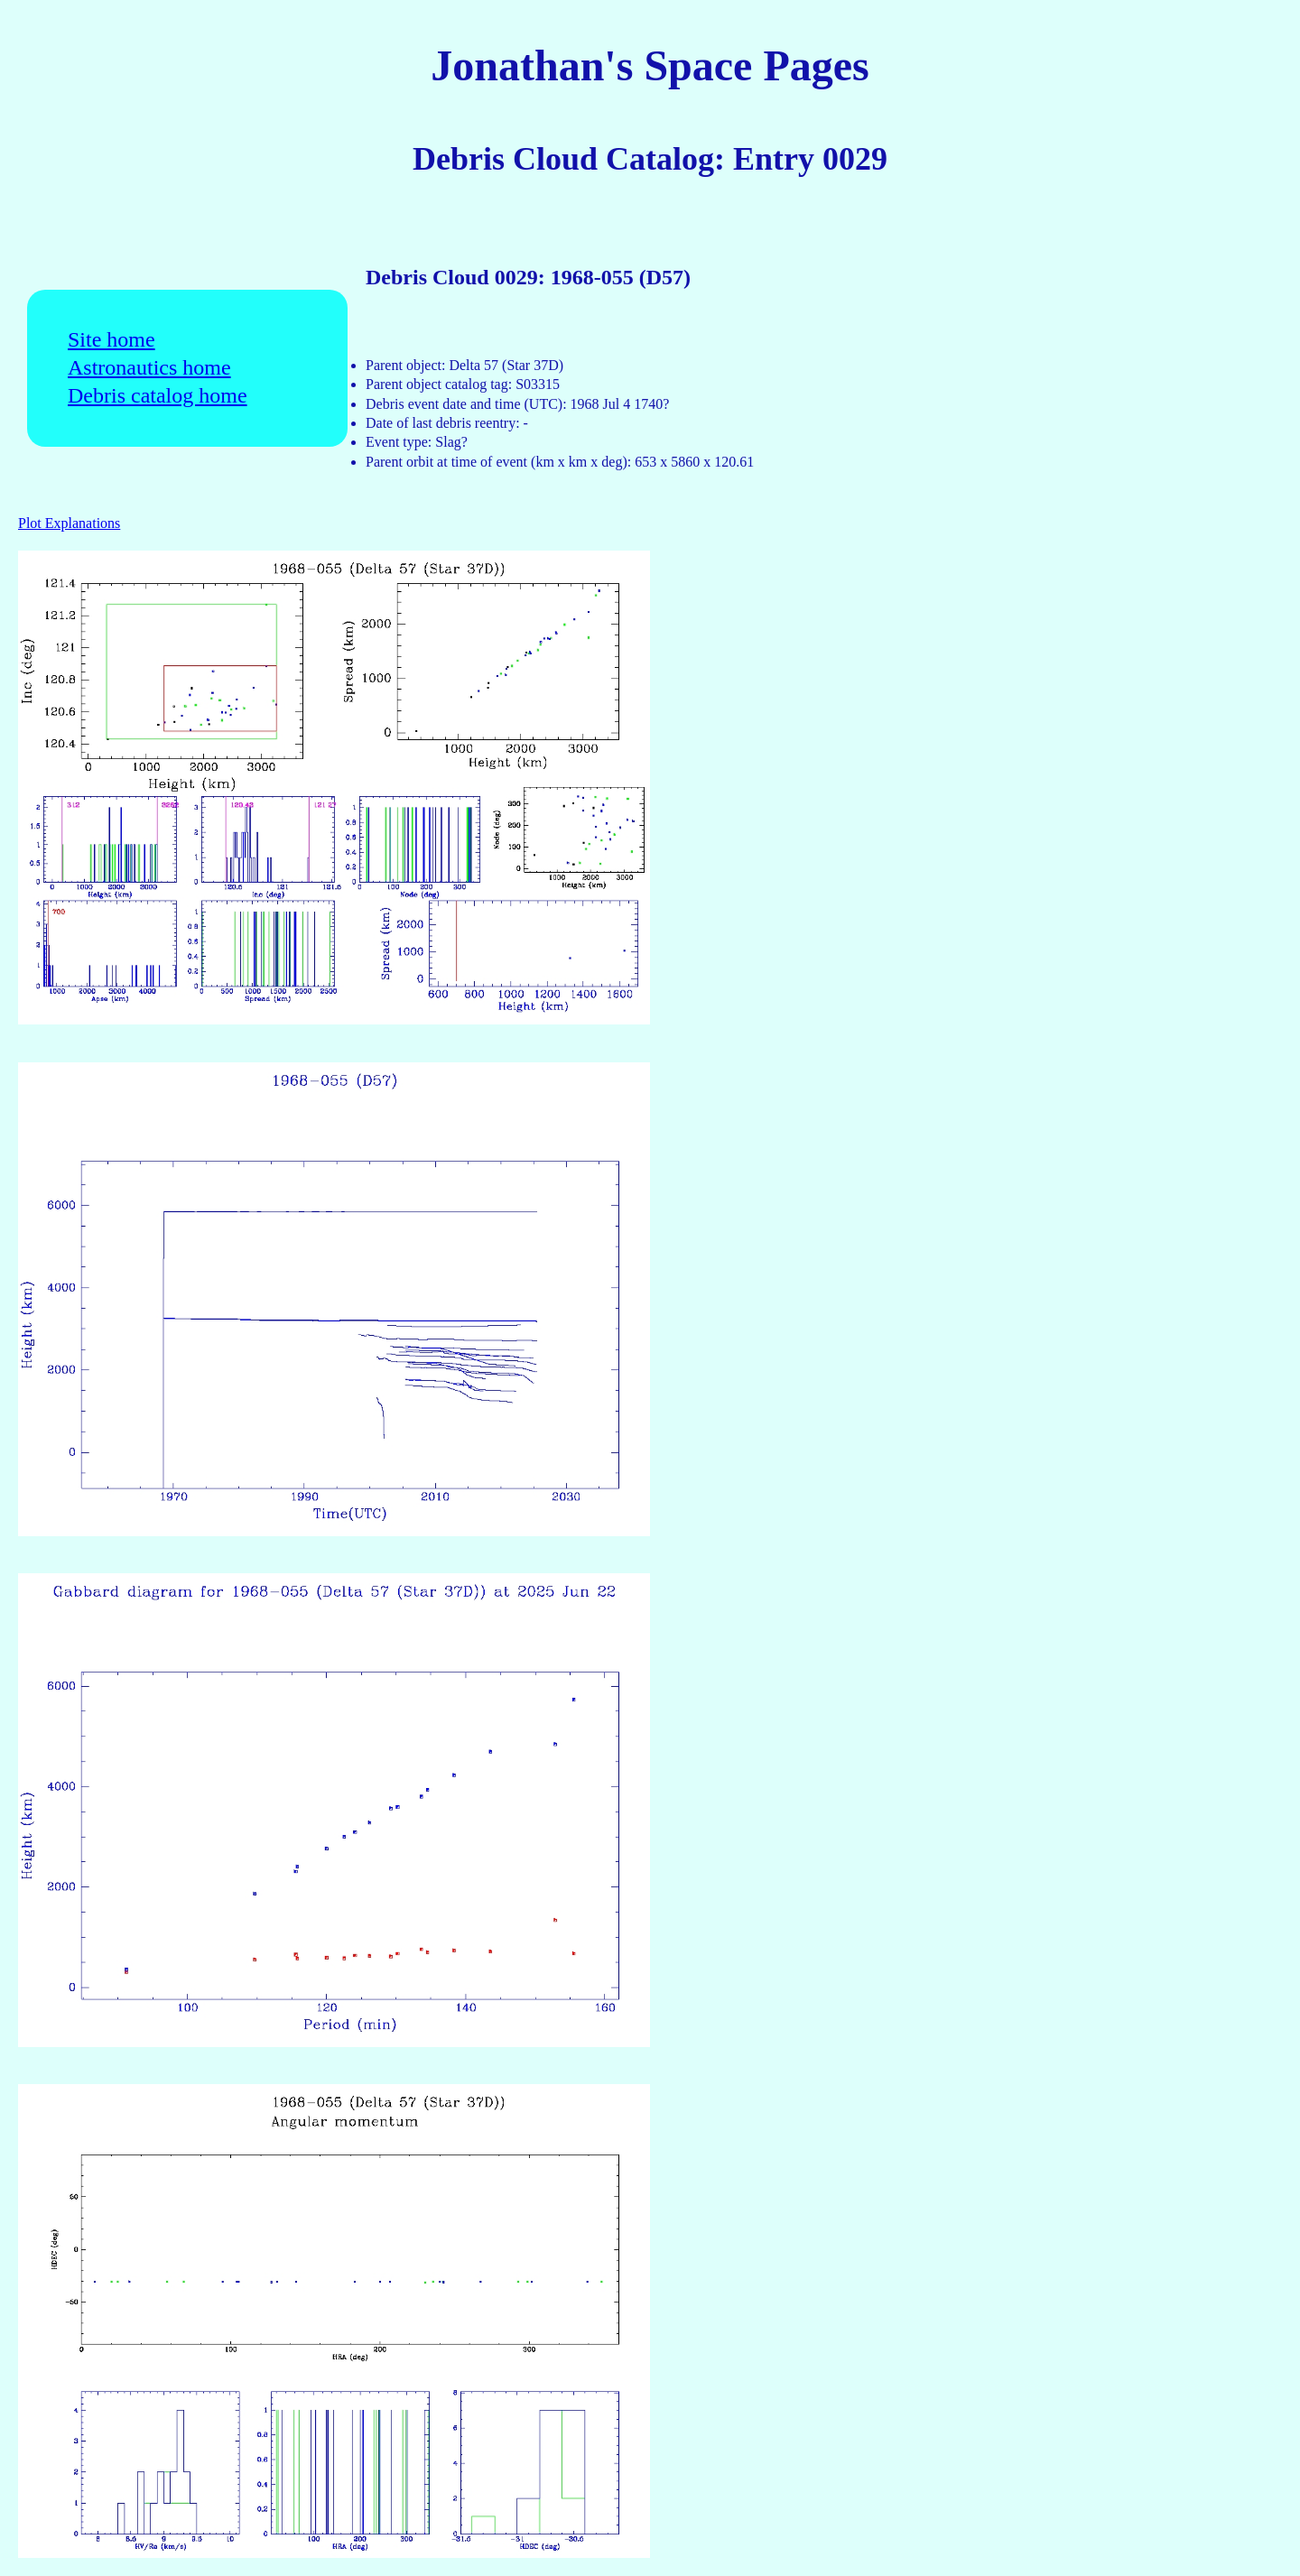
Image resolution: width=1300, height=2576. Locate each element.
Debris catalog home (157, 395)
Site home (111, 339)
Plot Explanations (69, 523)
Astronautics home (149, 367)
